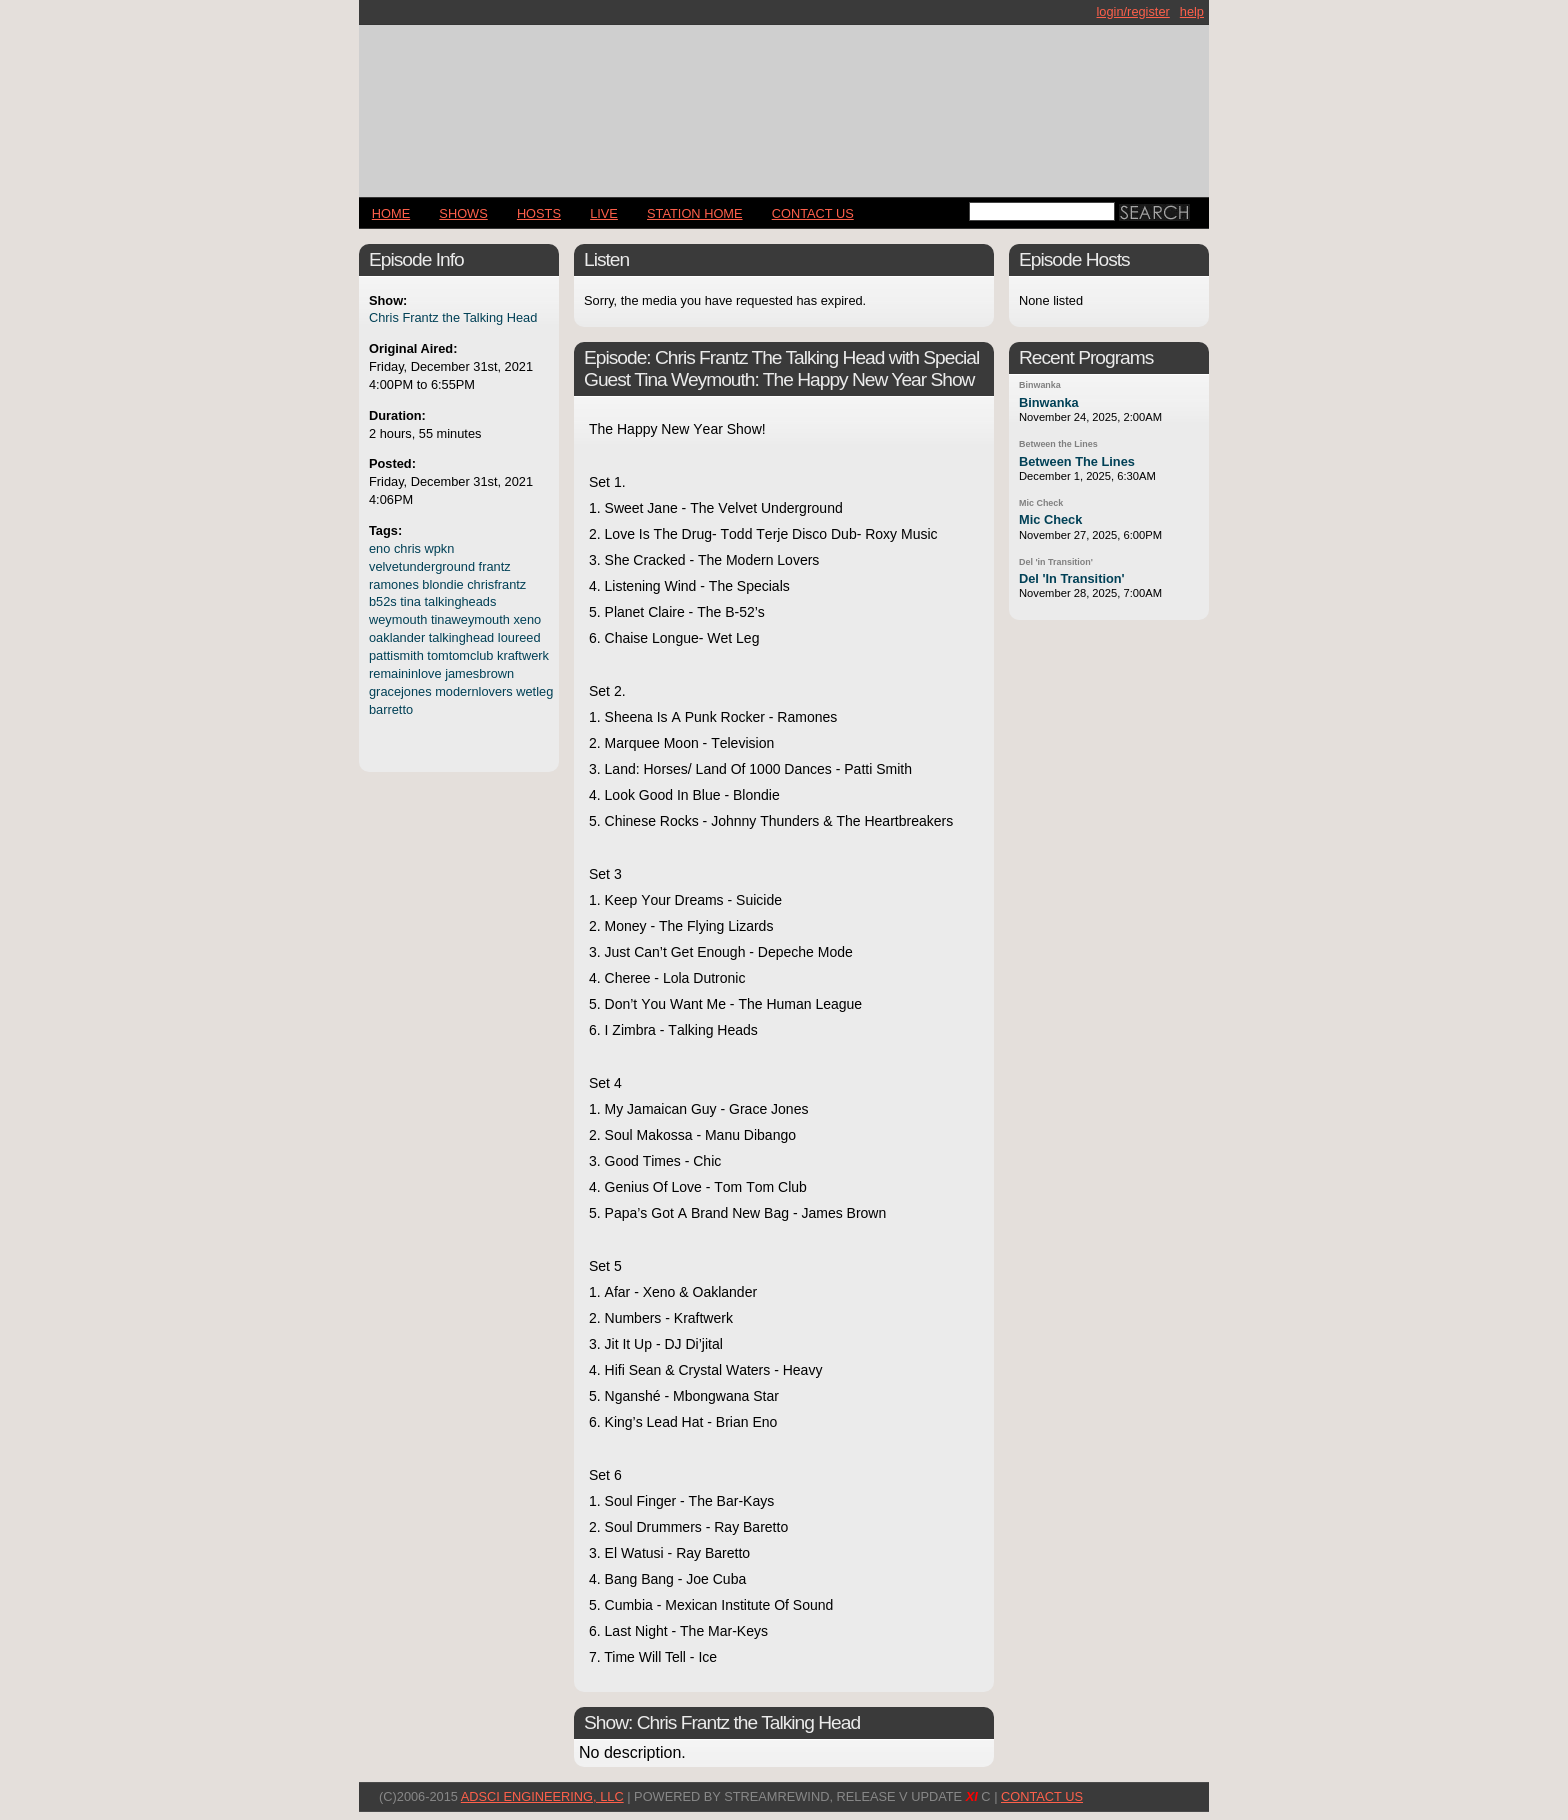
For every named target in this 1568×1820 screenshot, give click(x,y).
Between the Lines (1058, 444)
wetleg (534, 691)
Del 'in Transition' (1056, 562)
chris (407, 548)
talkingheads (461, 601)
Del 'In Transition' (1072, 578)
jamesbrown (479, 673)
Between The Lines (1077, 461)
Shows (463, 213)
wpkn (440, 548)
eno (379, 548)
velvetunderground (422, 566)
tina (410, 601)
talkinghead (461, 637)
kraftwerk (523, 655)
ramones (394, 584)
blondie (442, 584)
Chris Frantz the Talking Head (453, 317)
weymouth (398, 619)
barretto (391, 709)
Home (391, 213)
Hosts (539, 213)
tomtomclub (460, 655)
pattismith (396, 655)
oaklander (397, 637)
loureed (519, 637)
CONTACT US (813, 213)
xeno (527, 619)
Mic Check (1041, 503)
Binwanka (1040, 385)
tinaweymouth (470, 619)
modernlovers (474, 691)
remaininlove (405, 673)
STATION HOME (695, 213)
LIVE (604, 213)
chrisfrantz (496, 584)
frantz (495, 566)
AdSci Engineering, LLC (542, 1796)
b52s (383, 601)
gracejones (400, 691)
